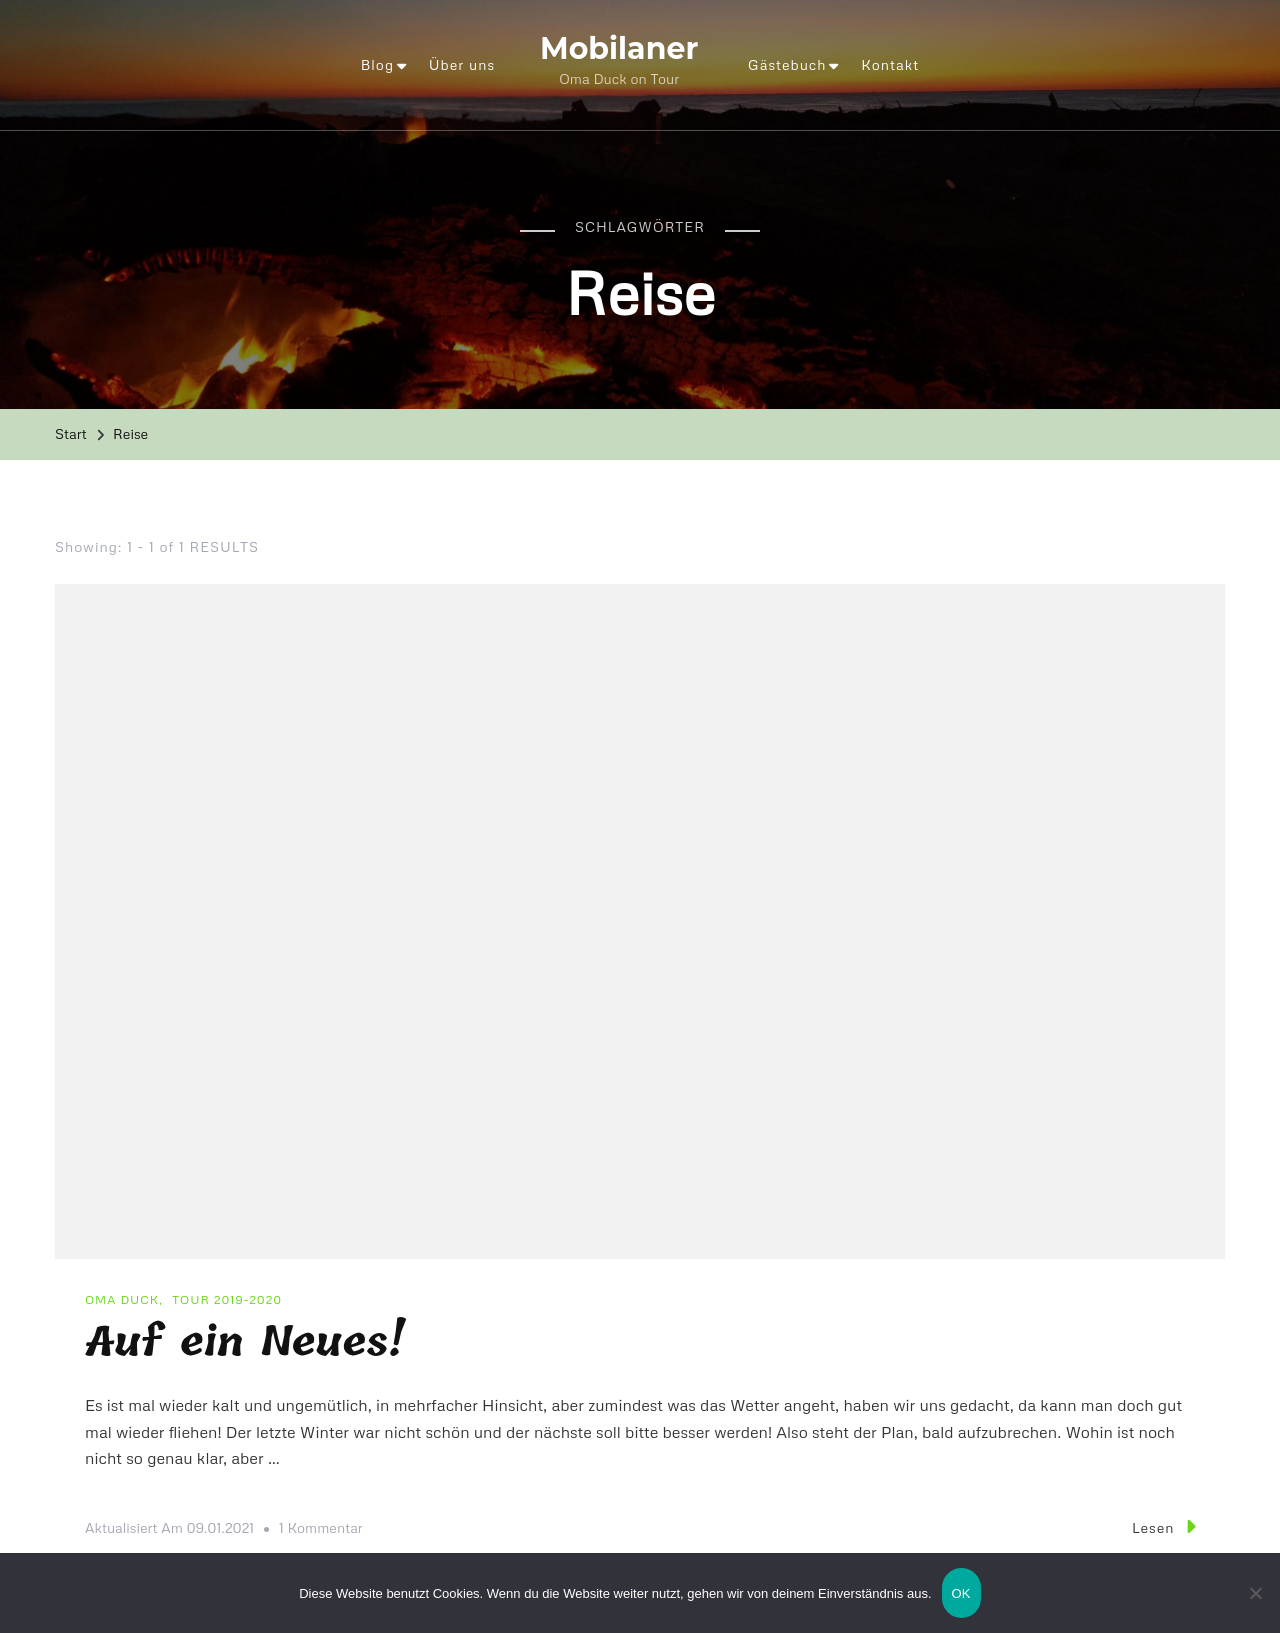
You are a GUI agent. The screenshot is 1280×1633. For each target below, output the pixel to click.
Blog (377, 64)
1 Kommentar (321, 1528)
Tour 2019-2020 (227, 1299)
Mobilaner (619, 48)
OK (961, 1593)
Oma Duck (122, 1299)
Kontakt (890, 64)
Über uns (462, 64)
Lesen (1163, 1526)
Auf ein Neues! (245, 1342)
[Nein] (1255, 1608)
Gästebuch (787, 64)
